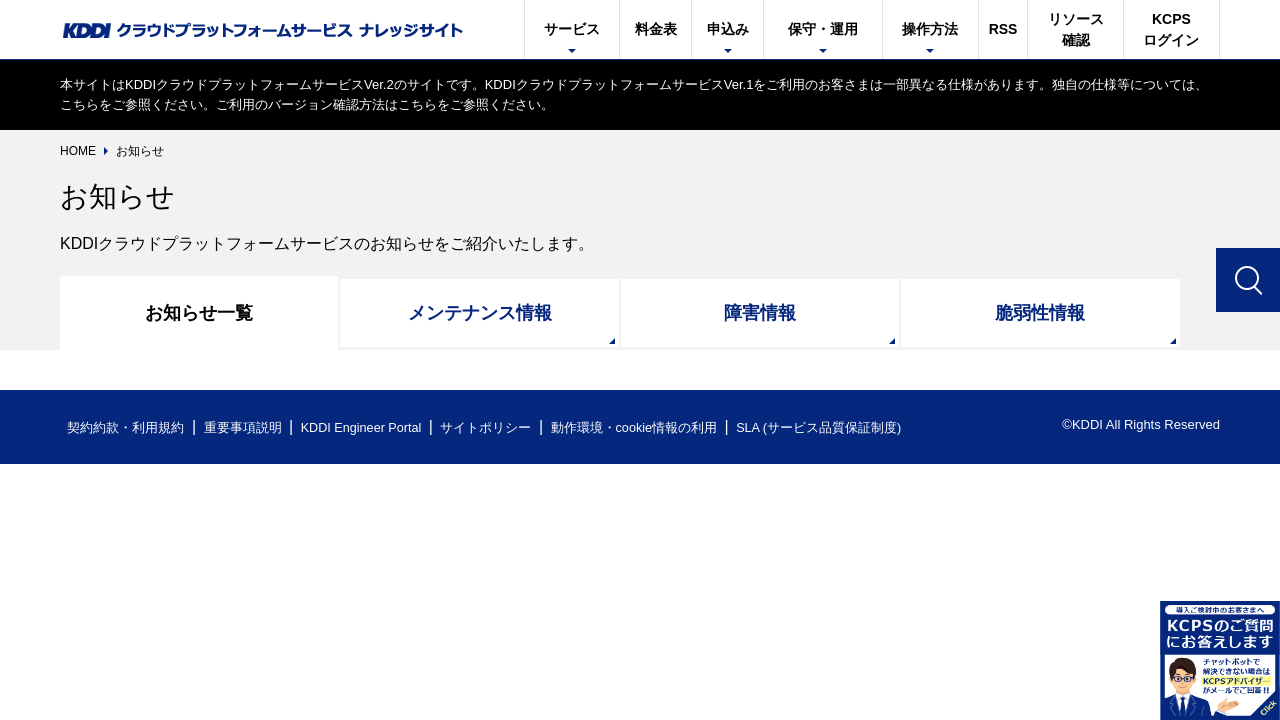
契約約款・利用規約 (126, 427)
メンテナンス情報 (480, 313)
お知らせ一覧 (199, 313)
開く (1220, 660)
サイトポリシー (493, 427)
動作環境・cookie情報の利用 (643, 427)
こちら (79, 104)
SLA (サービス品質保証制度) (830, 427)
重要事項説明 (244, 427)
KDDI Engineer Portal (365, 427)
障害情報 (760, 313)
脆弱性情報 (1040, 313)
